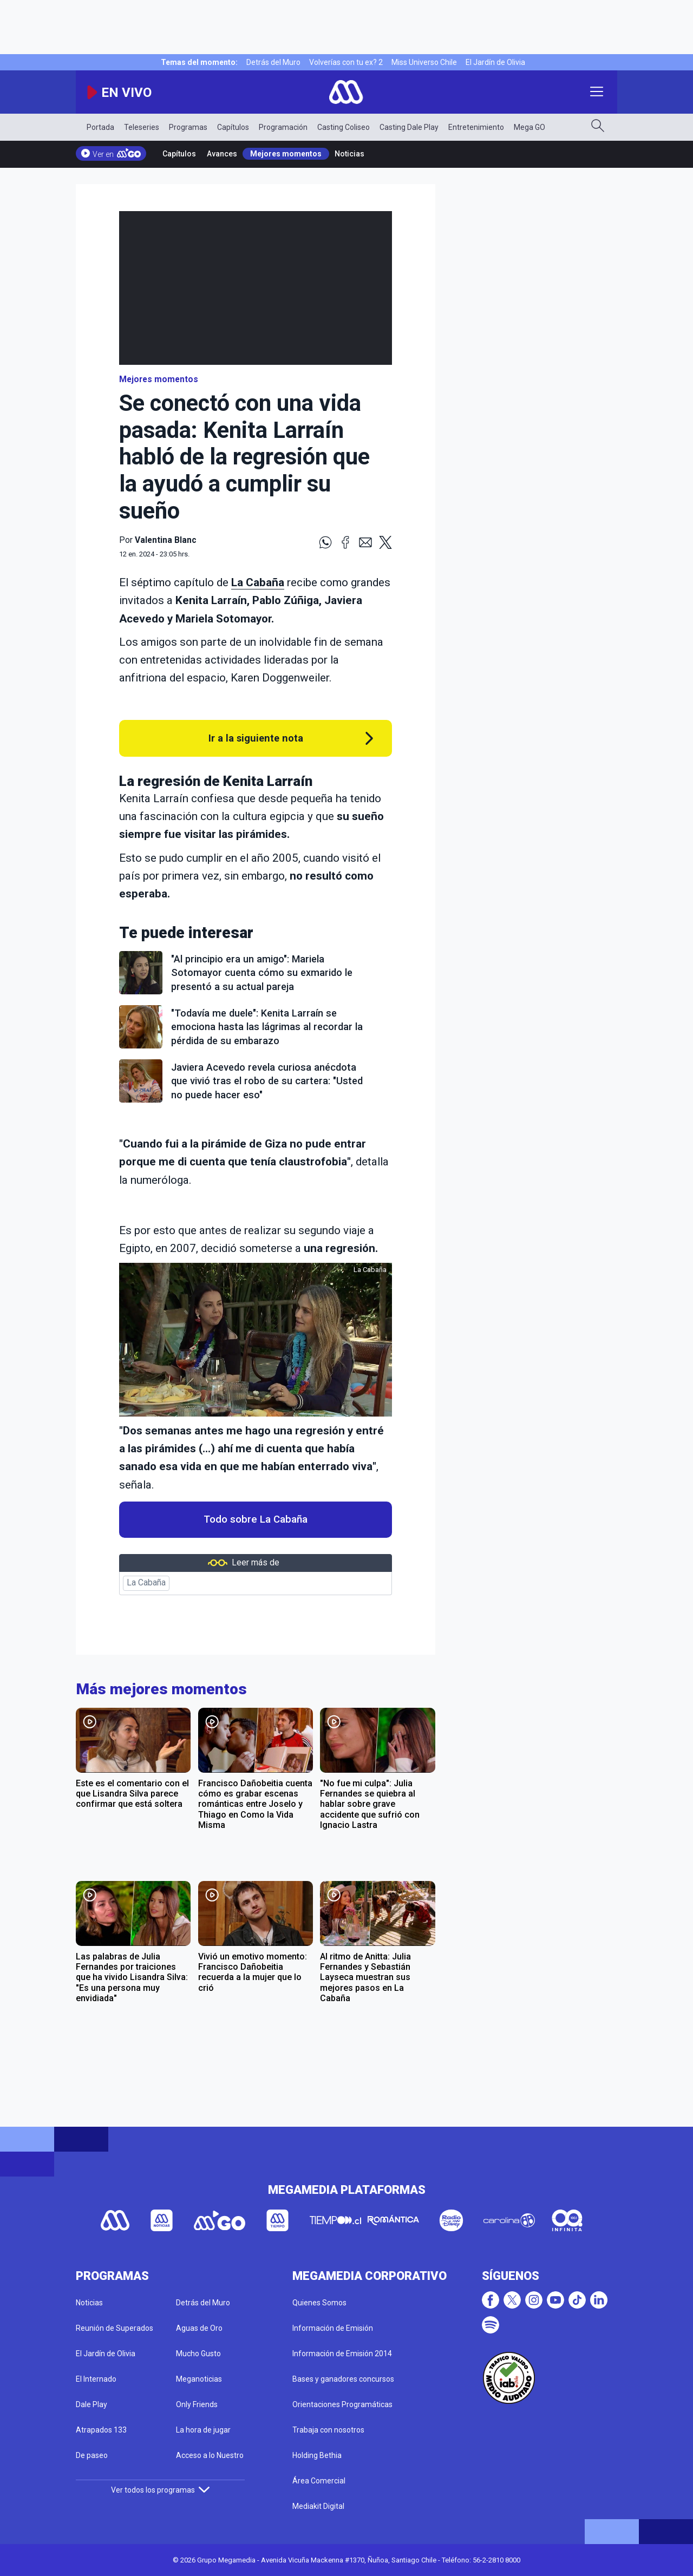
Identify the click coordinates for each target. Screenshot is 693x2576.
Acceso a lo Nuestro (210, 2455)
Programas (188, 127)
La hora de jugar (203, 2430)
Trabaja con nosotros (328, 2430)
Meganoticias (199, 2379)
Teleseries (141, 127)
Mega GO (529, 127)
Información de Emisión (332, 2328)
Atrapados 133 (101, 2430)
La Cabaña (146, 1583)
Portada (100, 127)
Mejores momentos (286, 153)
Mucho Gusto (198, 2353)
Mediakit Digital (318, 2506)
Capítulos (233, 127)
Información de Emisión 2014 (342, 2353)
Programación (283, 127)
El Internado (96, 2379)
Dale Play (91, 2404)
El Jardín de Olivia (495, 62)
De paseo (92, 2455)
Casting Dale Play (409, 127)
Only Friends (197, 2404)
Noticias (349, 153)
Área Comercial (318, 2480)
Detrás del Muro (273, 62)
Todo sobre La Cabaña (256, 1519)
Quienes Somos (319, 2302)
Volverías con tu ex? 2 (346, 62)
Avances (222, 153)
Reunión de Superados (114, 2328)
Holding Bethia (317, 2455)
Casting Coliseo (343, 127)
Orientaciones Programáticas (342, 2404)
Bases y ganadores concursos (343, 2379)
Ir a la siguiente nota (255, 738)
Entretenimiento (476, 127)
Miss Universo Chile (424, 62)
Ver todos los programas (160, 2490)
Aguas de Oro (199, 2328)
